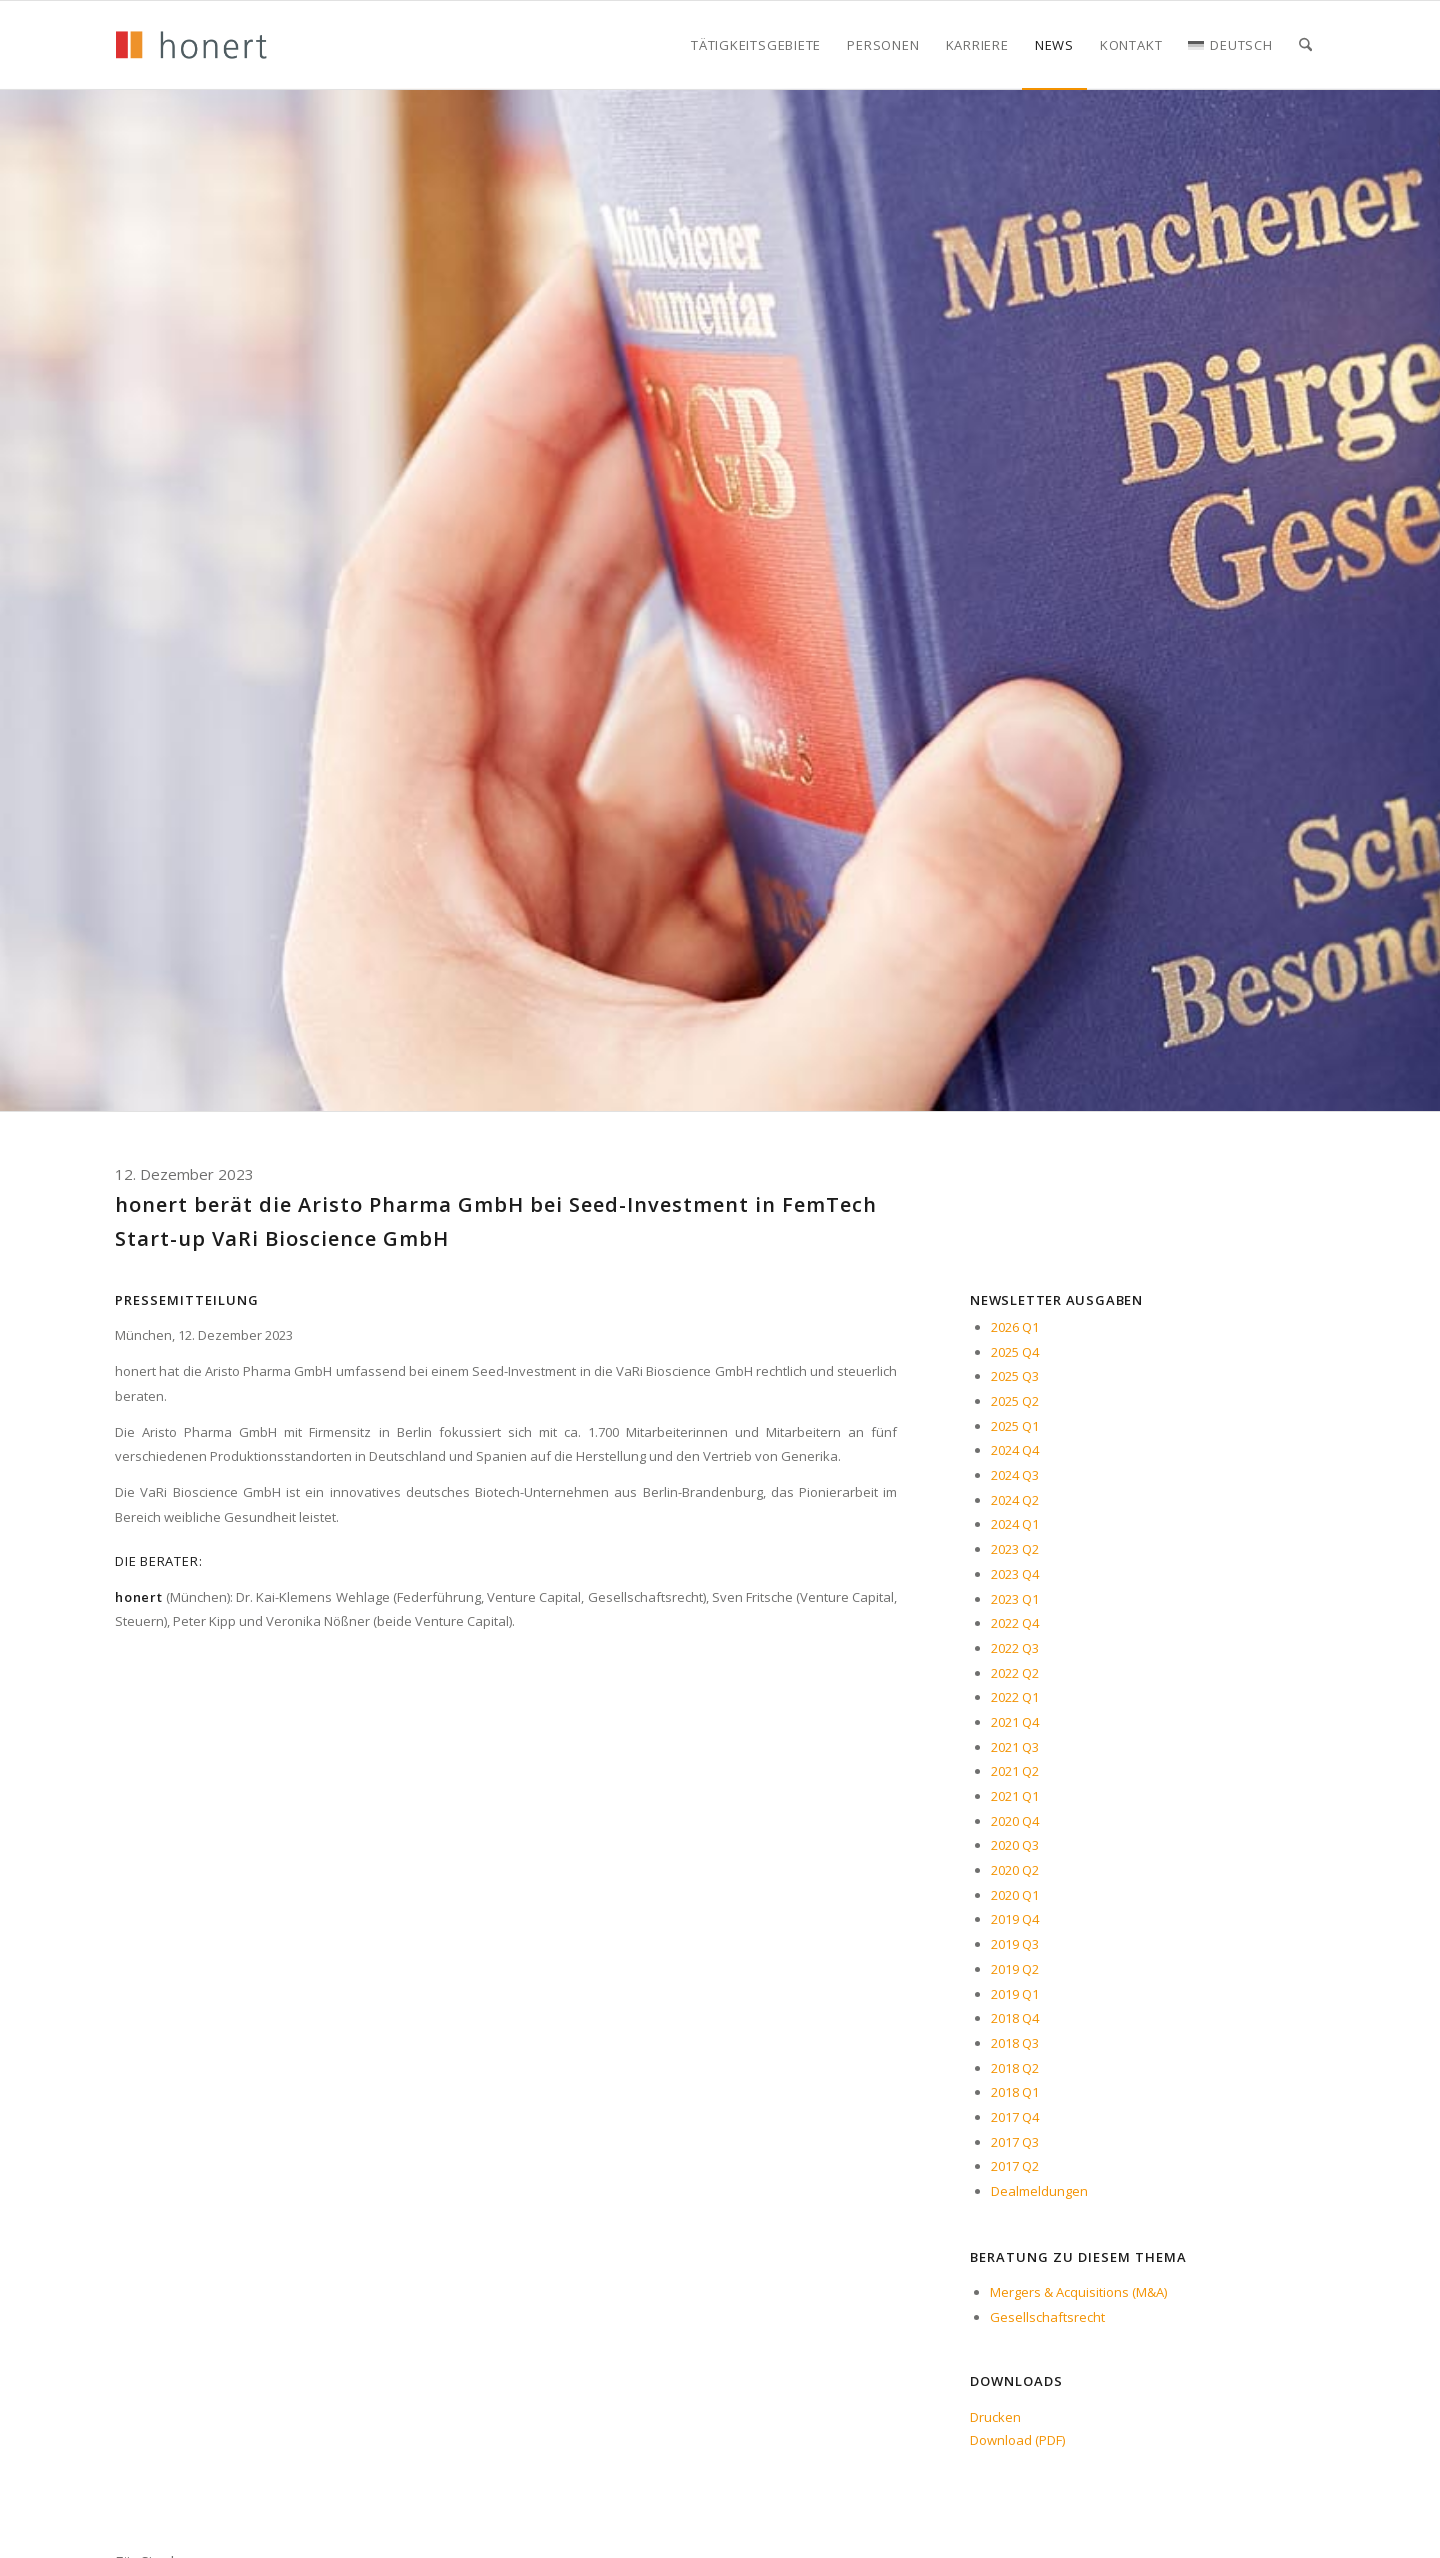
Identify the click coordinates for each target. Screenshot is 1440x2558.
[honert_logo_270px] (191, 45)
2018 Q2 (1015, 2068)
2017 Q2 (1015, 2166)
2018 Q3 (1015, 2043)
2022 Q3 (1015, 1648)
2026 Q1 (1015, 1327)
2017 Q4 (1015, 2117)
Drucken (995, 2417)
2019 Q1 (1015, 1994)
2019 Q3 (1015, 1944)
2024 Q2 (1015, 1500)
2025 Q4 (1015, 1352)
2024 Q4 (1015, 1450)
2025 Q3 (1015, 1376)
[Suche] (1305, 45)
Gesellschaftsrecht (1047, 2317)
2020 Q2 (1015, 1870)
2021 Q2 (1015, 1771)
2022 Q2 (1015, 1673)
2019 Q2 (1015, 1969)
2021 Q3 (1015, 1747)
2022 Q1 (1015, 1697)
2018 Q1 (1015, 2092)
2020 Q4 (1015, 1821)
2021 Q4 (1015, 1722)
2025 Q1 (1015, 1426)
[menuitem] (756, 45)
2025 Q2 (1015, 1401)
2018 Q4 (1015, 2018)
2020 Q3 (1015, 1845)
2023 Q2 (1015, 1549)
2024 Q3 (1015, 1475)
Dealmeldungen (1039, 2191)
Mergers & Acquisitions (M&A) (1078, 2292)
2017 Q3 (1015, 2142)
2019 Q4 (1015, 1919)
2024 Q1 (1015, 1524)
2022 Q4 (1015, 1623)
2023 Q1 (1015, 1599)
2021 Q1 (1015, 1796)
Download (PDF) (1017, 2440)
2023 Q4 (1015, 1574)
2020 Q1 (1015, 1895)
